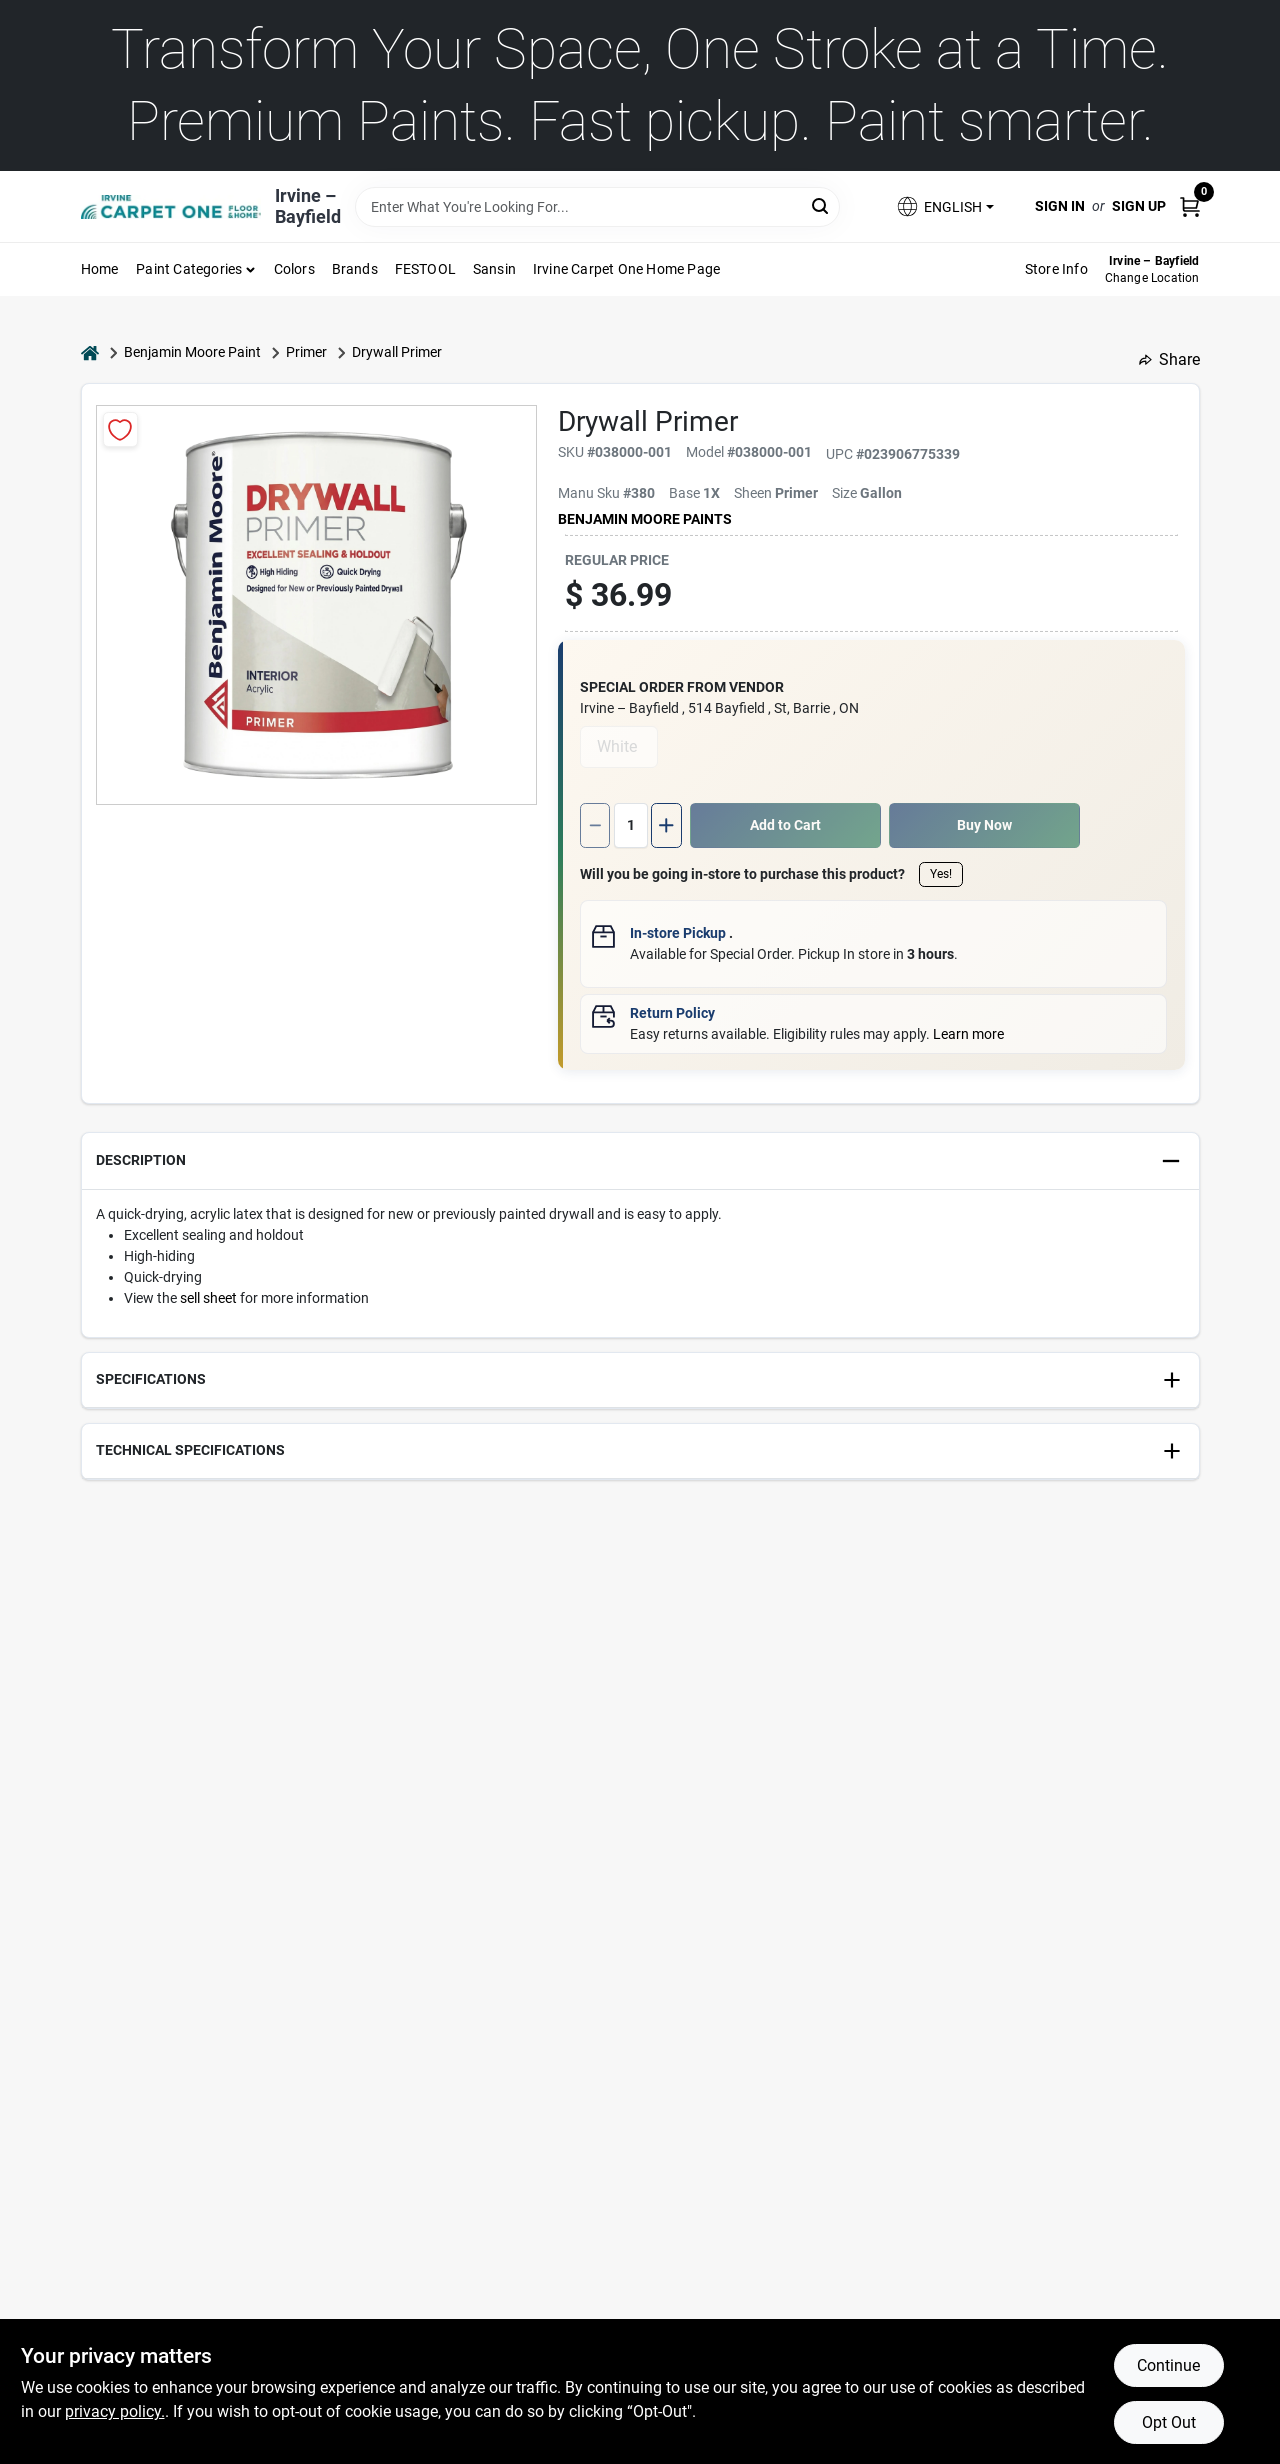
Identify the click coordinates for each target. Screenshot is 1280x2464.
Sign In (1060, 206)
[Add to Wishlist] (120, 429)
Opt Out (1169, 2422)
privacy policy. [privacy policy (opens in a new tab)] (115, 2411)
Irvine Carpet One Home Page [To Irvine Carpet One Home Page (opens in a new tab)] (626, 269)
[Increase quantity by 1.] (666, 825)
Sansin (494, 269)
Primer (306, 352)
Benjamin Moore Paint (192, 352)
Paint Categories (189, 269)
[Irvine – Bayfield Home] (171, 207)
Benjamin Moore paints (645, 519)
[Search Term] (598, 207)
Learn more (968, 1034)
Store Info (1056, 269)
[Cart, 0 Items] (1190, 206)
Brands (355, 269)
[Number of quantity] (631, 825)
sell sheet (208, 1298)
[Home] (90, 352)
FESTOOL (425, 269)
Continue (1168, 2365)
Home (100, 269)
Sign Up (1139, 206)
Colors (294, 269)
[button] (944, 206)
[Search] (821, 205)
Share (1169, 359)
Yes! (941, 874)
